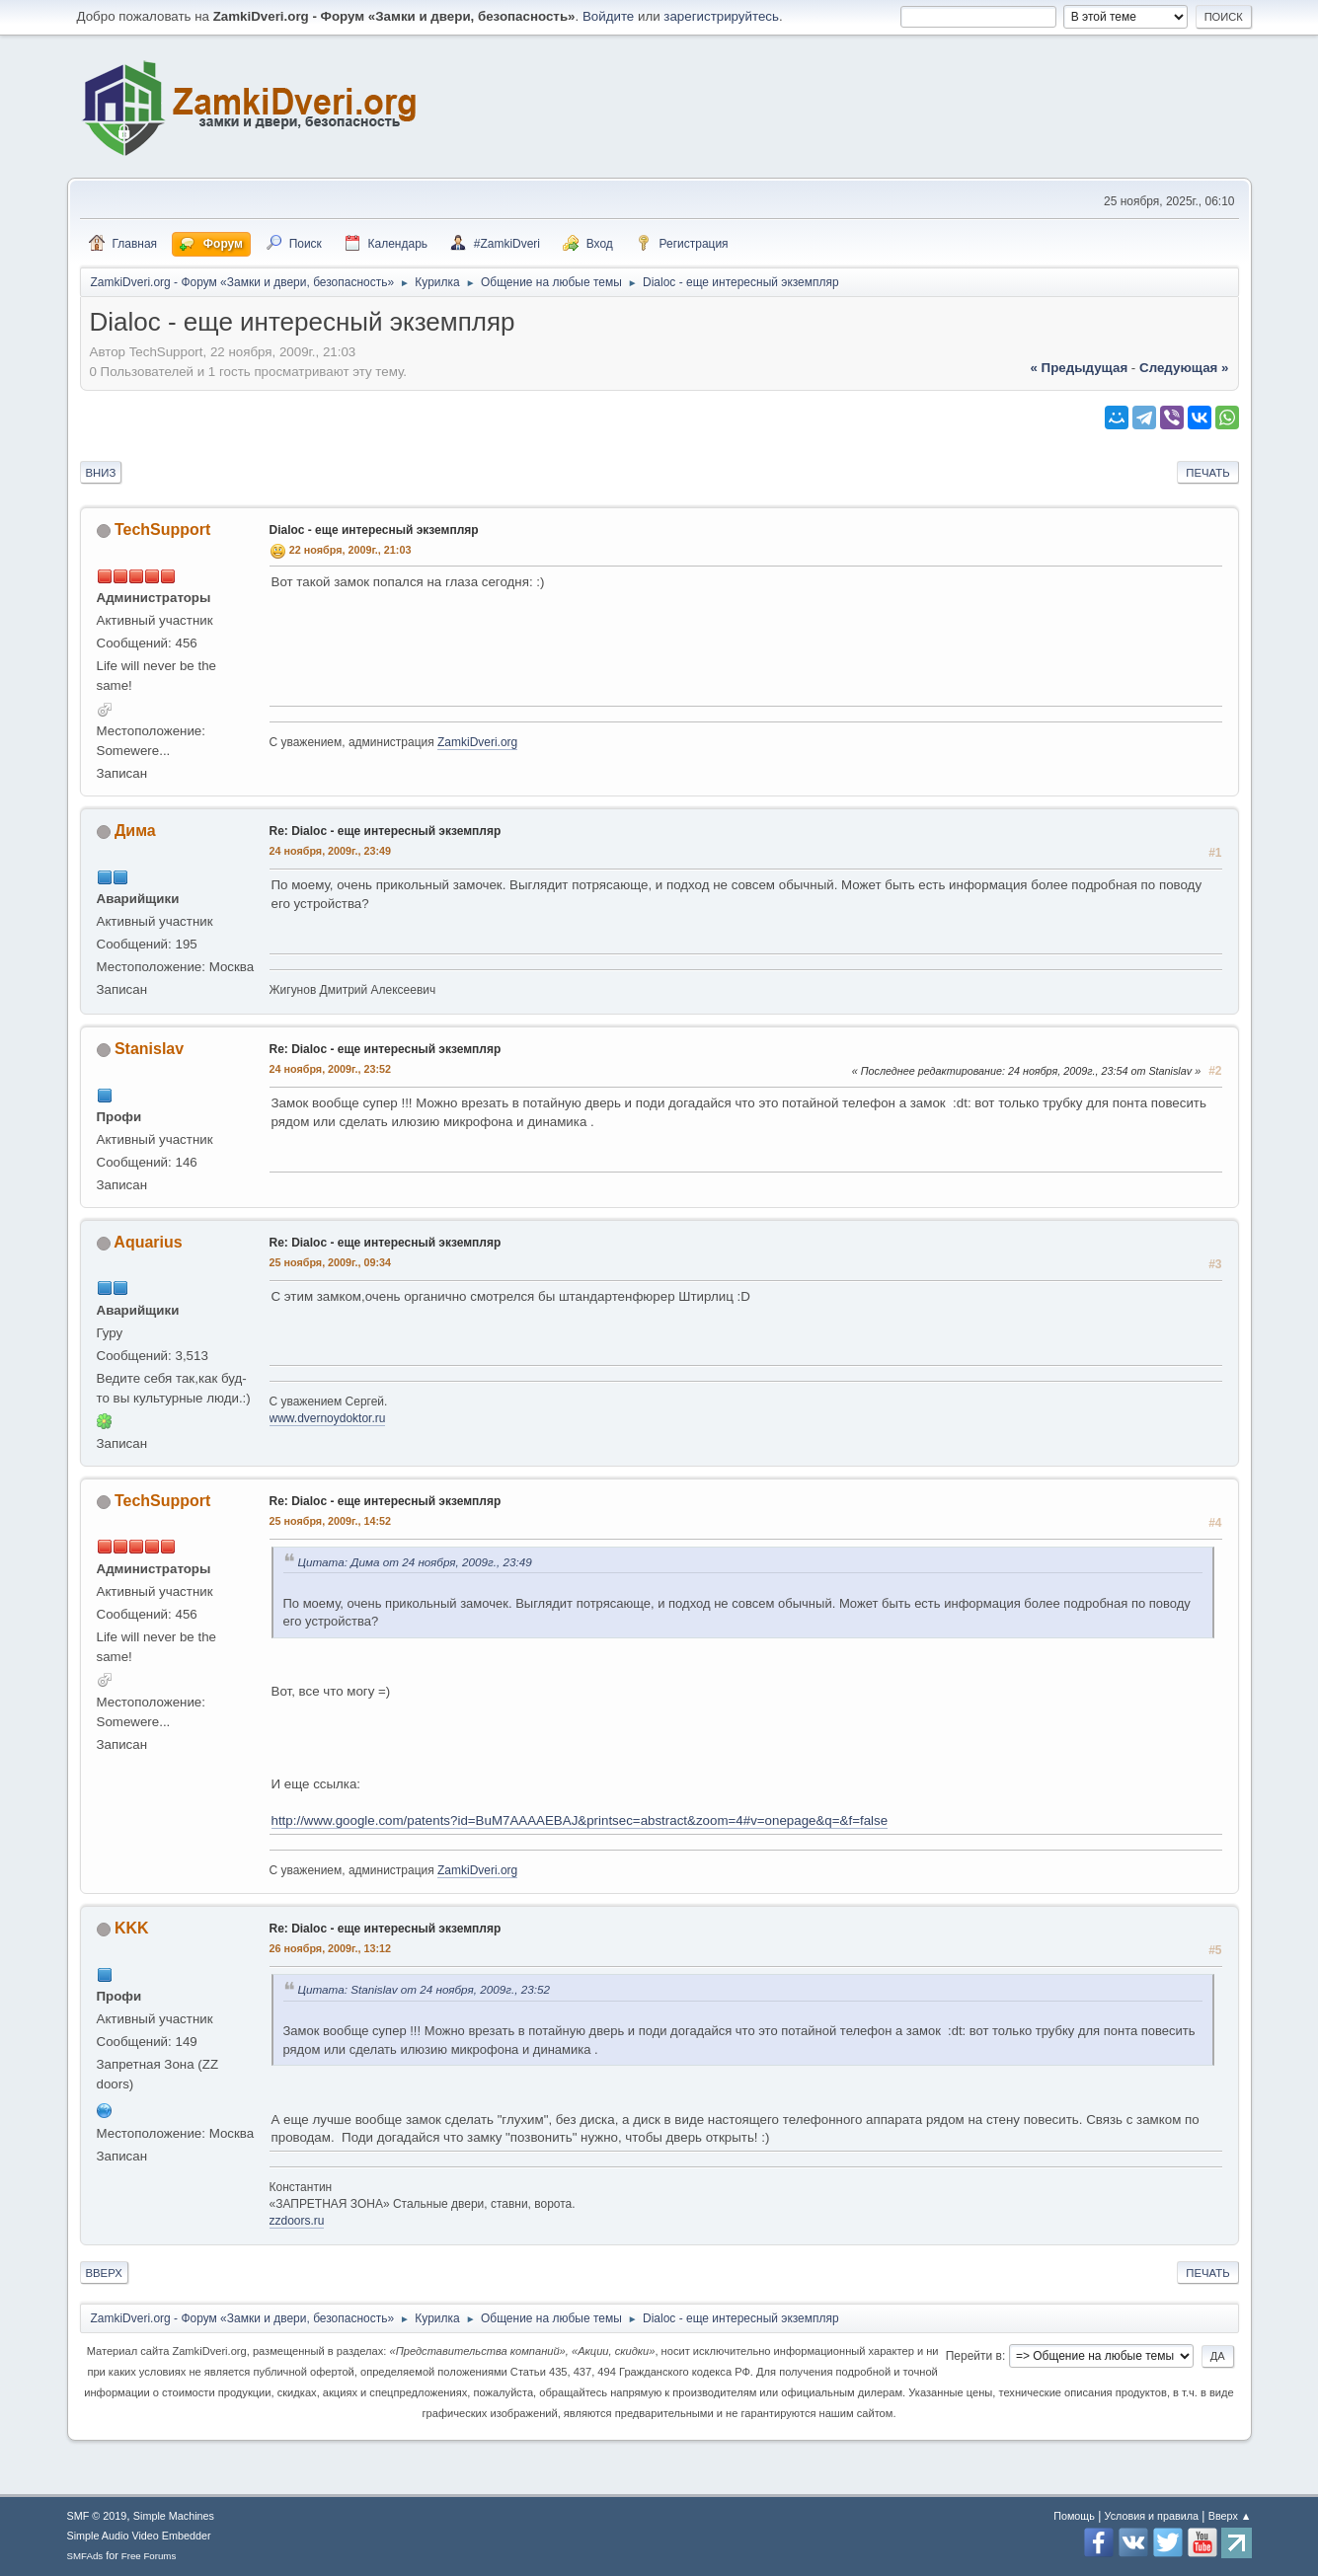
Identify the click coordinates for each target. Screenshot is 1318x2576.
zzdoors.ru (297, 2221)
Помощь (1074, 2516)
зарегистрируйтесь (721, 16)
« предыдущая (1078, 367)
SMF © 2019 (97, 2516)
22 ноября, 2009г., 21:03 (350, 550)
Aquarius (148, 1242)
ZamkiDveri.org (477, 742)
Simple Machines (173, 2516)
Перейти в (974, 2356)
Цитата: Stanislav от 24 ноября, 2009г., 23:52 (424, 1989)
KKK (132, 1928)
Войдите (608, 16)
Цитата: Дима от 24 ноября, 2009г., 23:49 (415, 1561)
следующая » (1183, 367)
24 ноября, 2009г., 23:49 (331, 851)
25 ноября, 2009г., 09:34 (331, 1262)
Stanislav (149, 1048)
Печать (1207, 473)
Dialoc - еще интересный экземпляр (374, 530)
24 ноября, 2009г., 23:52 (331, 1069)
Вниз (101, 473)
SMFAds (85, 2555)
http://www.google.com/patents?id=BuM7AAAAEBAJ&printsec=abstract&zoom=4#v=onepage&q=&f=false (580, 1820)
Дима (135, 830)
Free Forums (149, 2555)
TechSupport (162, 529)
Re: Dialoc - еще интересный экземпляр (386, 831)
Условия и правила (1152, 2516)
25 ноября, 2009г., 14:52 (331, 1521)
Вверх (104, 2273)
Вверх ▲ (1230, 2516)
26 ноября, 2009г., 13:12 (331, 1948)
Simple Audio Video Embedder (139, 2535)
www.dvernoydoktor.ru (328, 1418)
